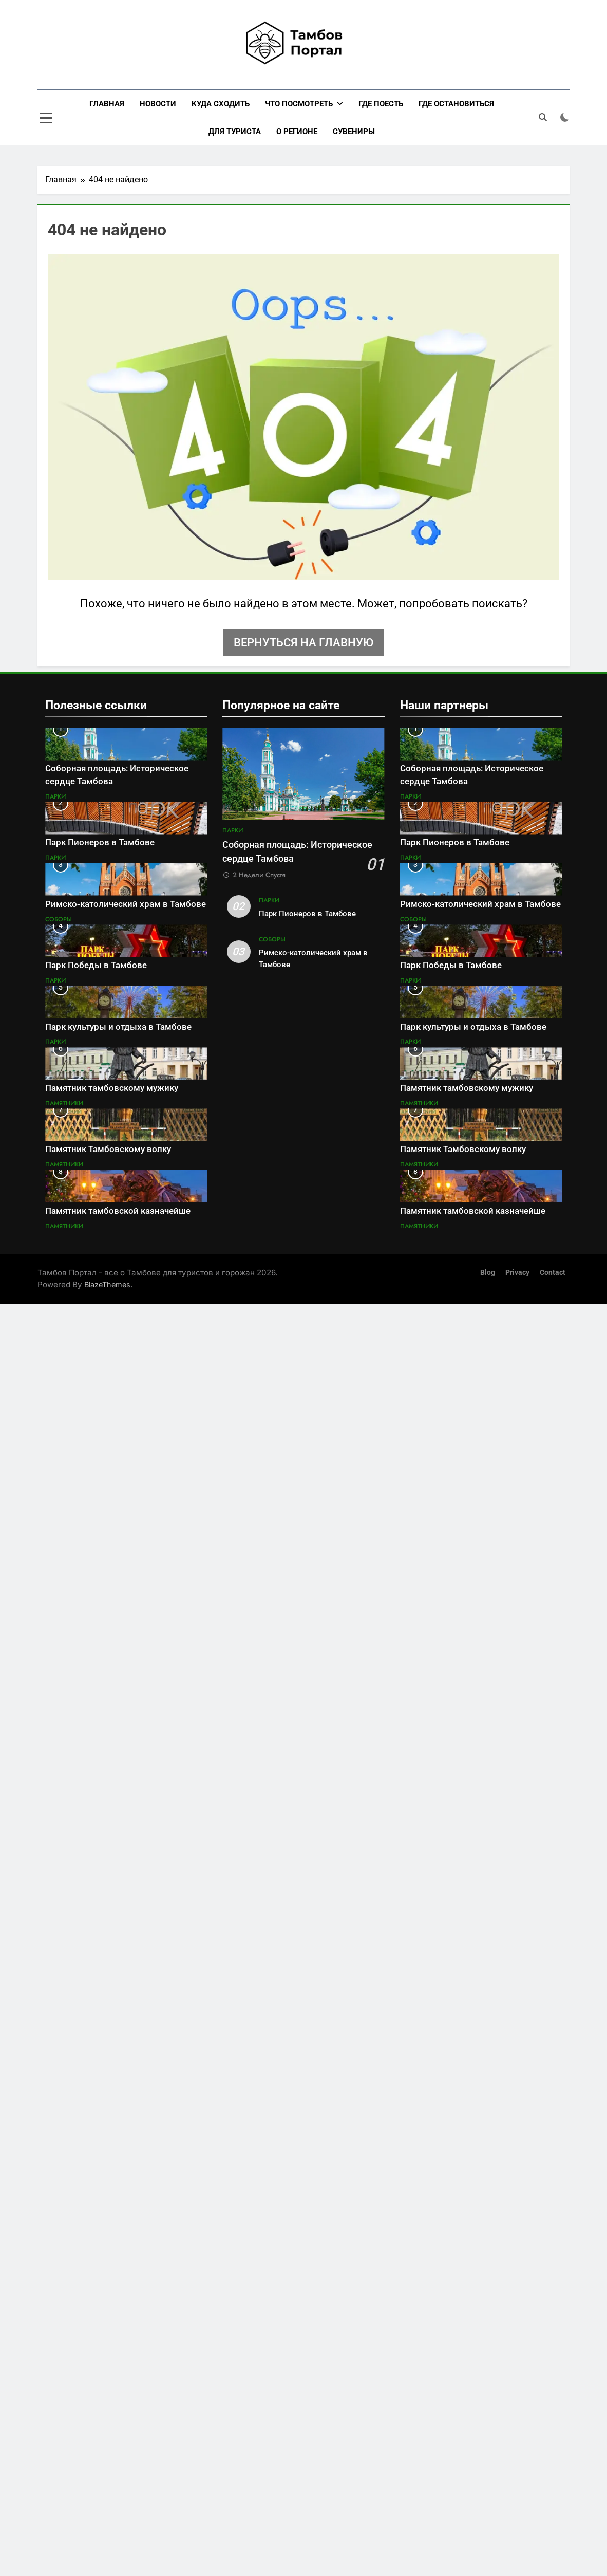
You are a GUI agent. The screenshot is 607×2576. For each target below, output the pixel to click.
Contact (552, 1272)
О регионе (296, 131)
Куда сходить (221, 103)
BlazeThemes (107, 1284)
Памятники (64, 1103)
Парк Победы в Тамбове (96, 965)
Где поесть (380, 103)
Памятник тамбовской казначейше (118, 1211)
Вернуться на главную (303, 642)
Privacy (517, 1272)
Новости (158, 103)
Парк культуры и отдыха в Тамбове (118, 1027)
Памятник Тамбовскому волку (108, 1149)
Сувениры (354, 131)
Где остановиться (456, 103)
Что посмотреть (299, 103)
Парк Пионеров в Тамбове (100, 842)
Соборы (58, 919)
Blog (487, 1272)
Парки (55, 796)
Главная (106, 103)
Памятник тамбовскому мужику (111, 1088)
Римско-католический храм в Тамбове (125, 904)
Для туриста (234, 131)
